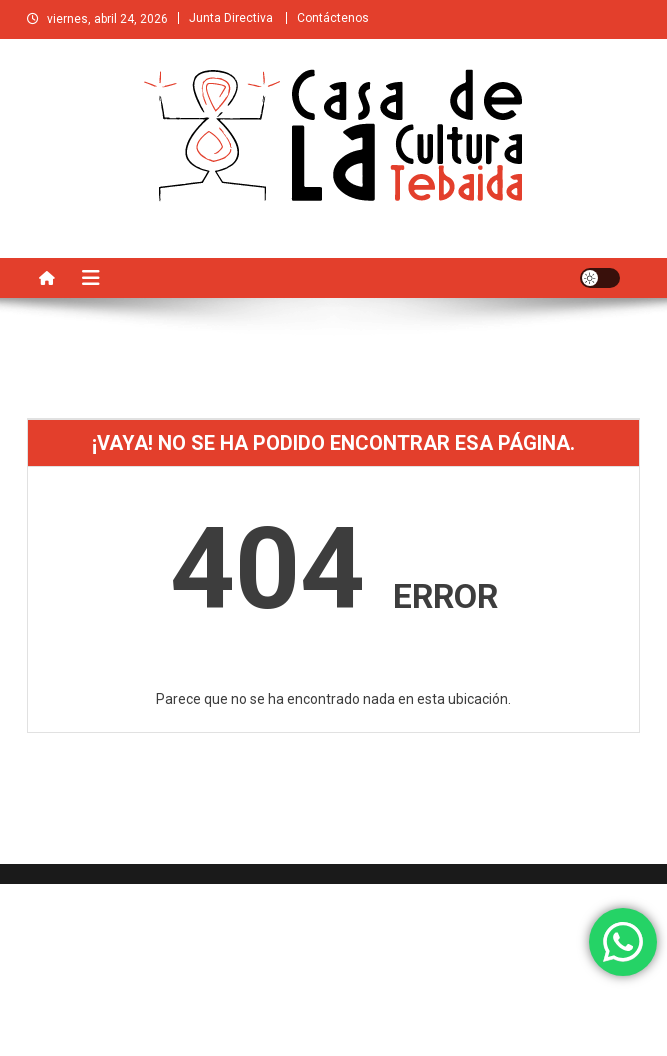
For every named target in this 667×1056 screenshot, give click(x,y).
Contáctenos (333, 18)
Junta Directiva (231, 18)
